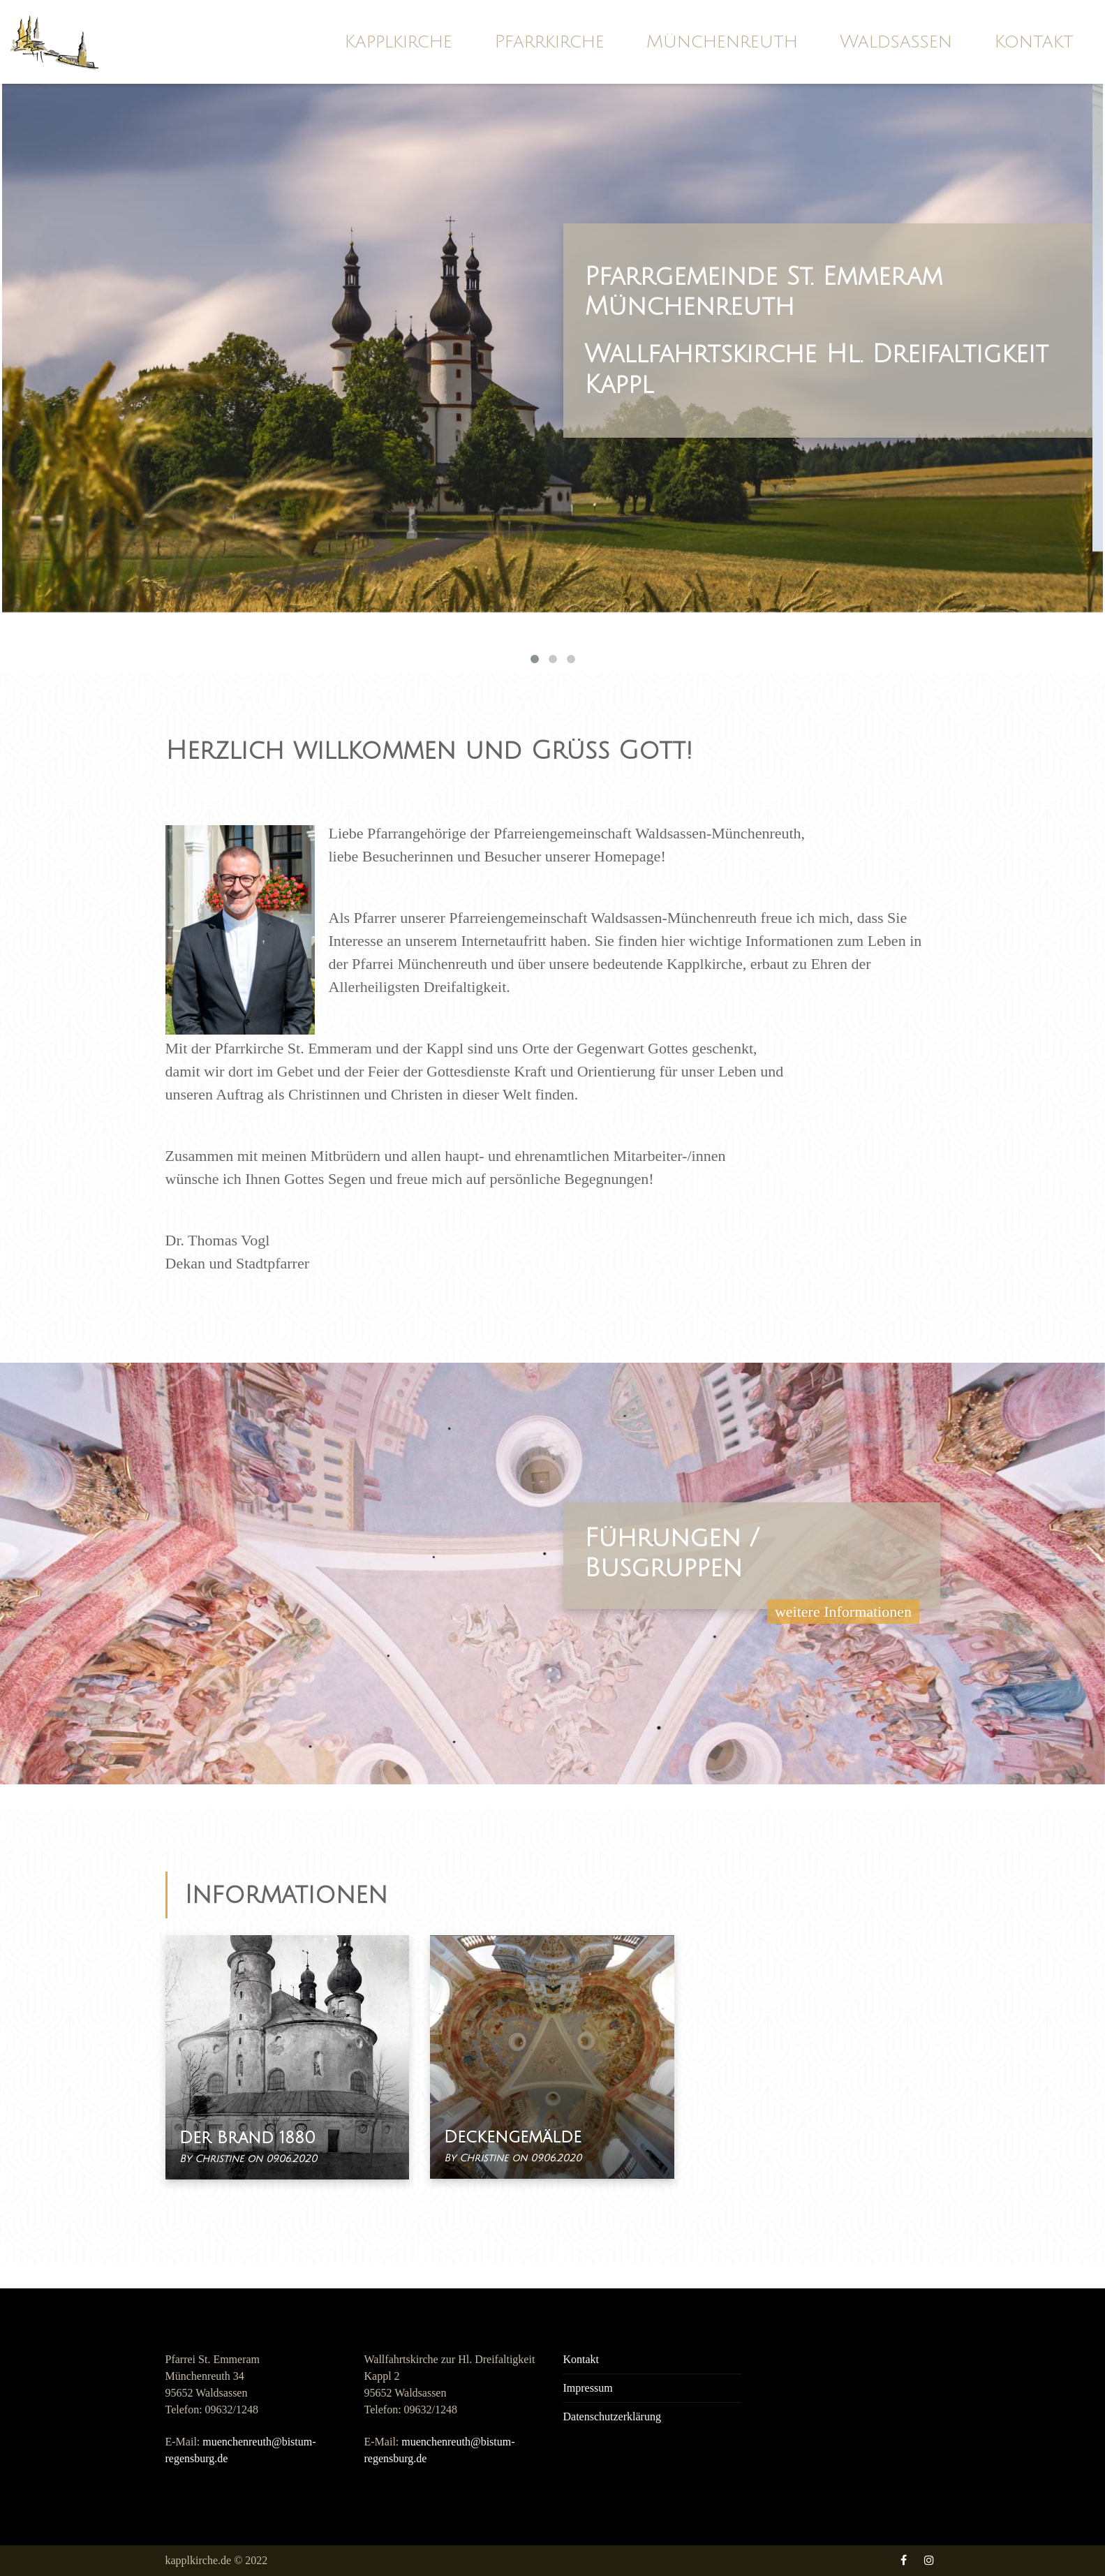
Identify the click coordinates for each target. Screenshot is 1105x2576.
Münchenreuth (722, 42)
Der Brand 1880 (247, 2138)
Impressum (588, 2388)
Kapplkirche (398, 42)
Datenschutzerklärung (612, 2416)
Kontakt (1034, 42)
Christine (221, 2159)
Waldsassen (896, 42)
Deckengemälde (512, 2137)
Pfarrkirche (549, 42)
